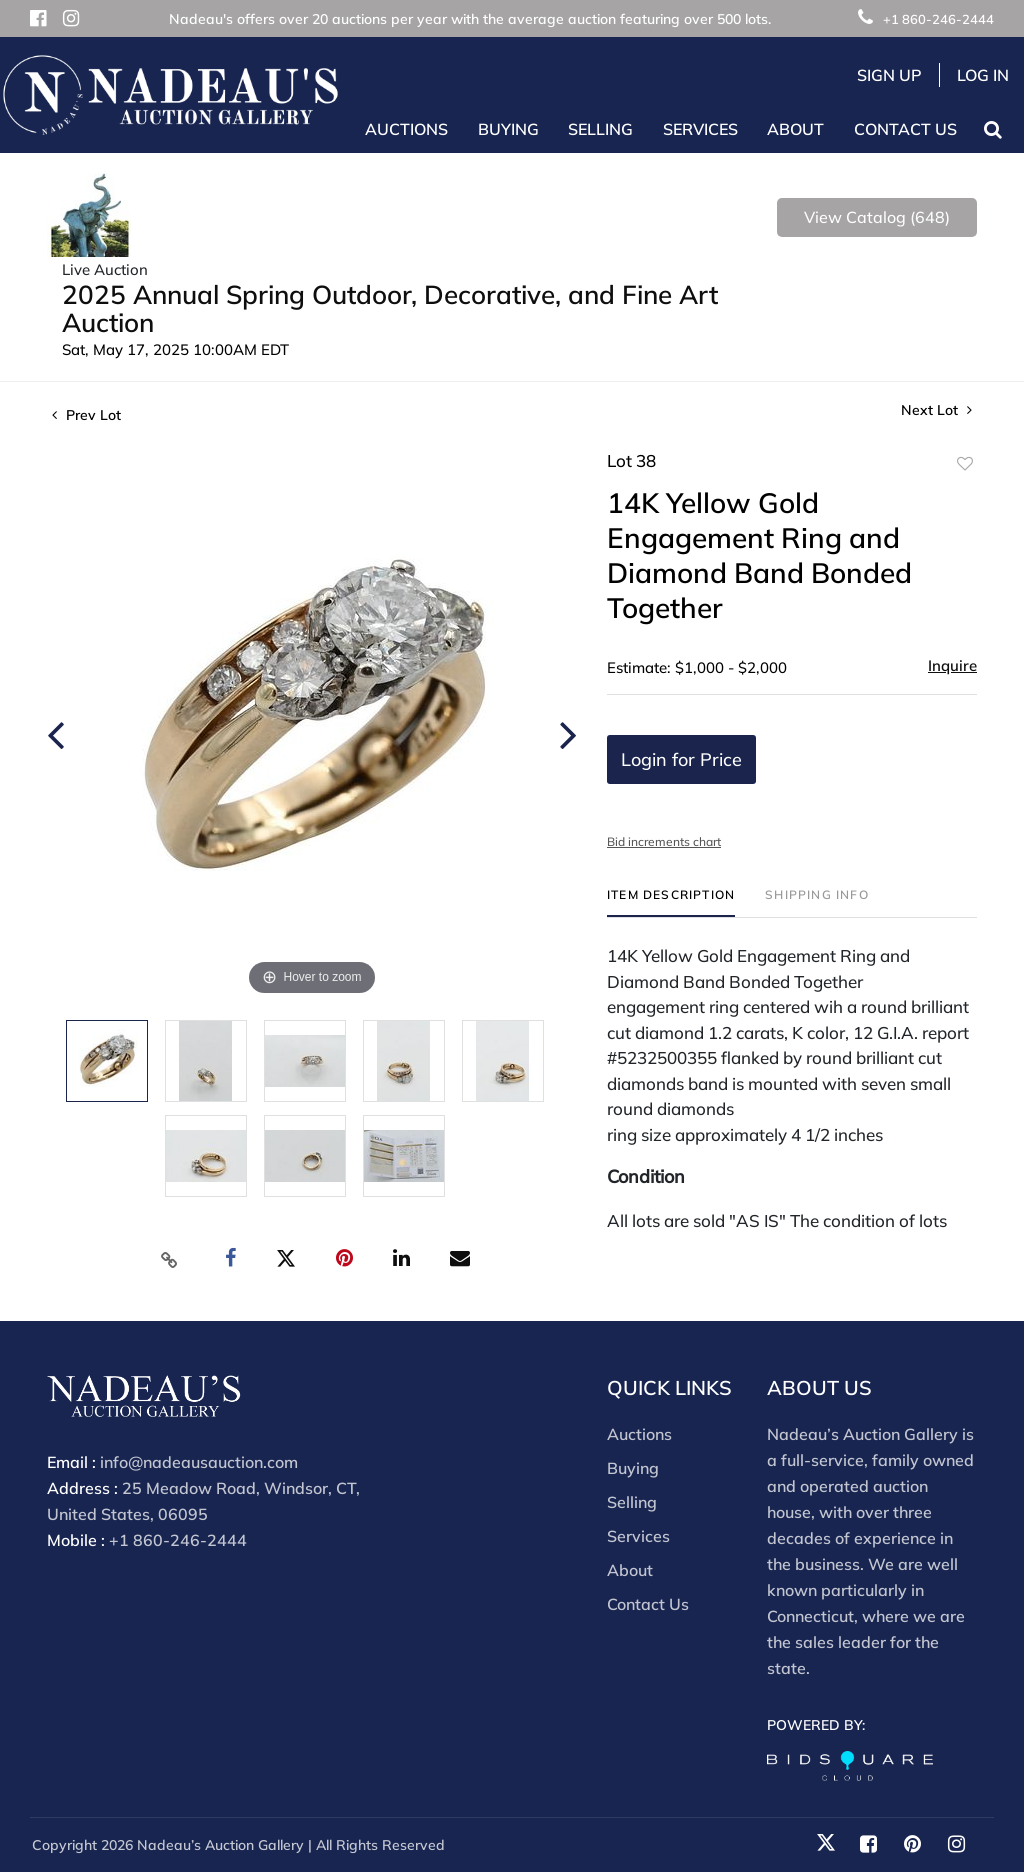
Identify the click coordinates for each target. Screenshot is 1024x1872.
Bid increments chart (664, 841)
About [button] (795, 129)
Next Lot (936, 410)
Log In (983, 75)
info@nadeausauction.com (199, 1462)
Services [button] (700, 129)
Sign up (889, 75)
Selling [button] (600, 129)
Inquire (952, 665)
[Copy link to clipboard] (170, 1259)
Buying (633, 1468)
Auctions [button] (406, 129)
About (630, 1570)
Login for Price (681, 759)
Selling (632, 1502)
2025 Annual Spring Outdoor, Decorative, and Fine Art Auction (390, 308)
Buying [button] (508, 129)
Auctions (639, 1434)
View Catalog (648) (877, 217)
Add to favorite (965, 464)
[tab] (671, 902)
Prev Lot (86, 415)
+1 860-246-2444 (926, 19)
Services (638, 1536)
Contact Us (905, 129)
